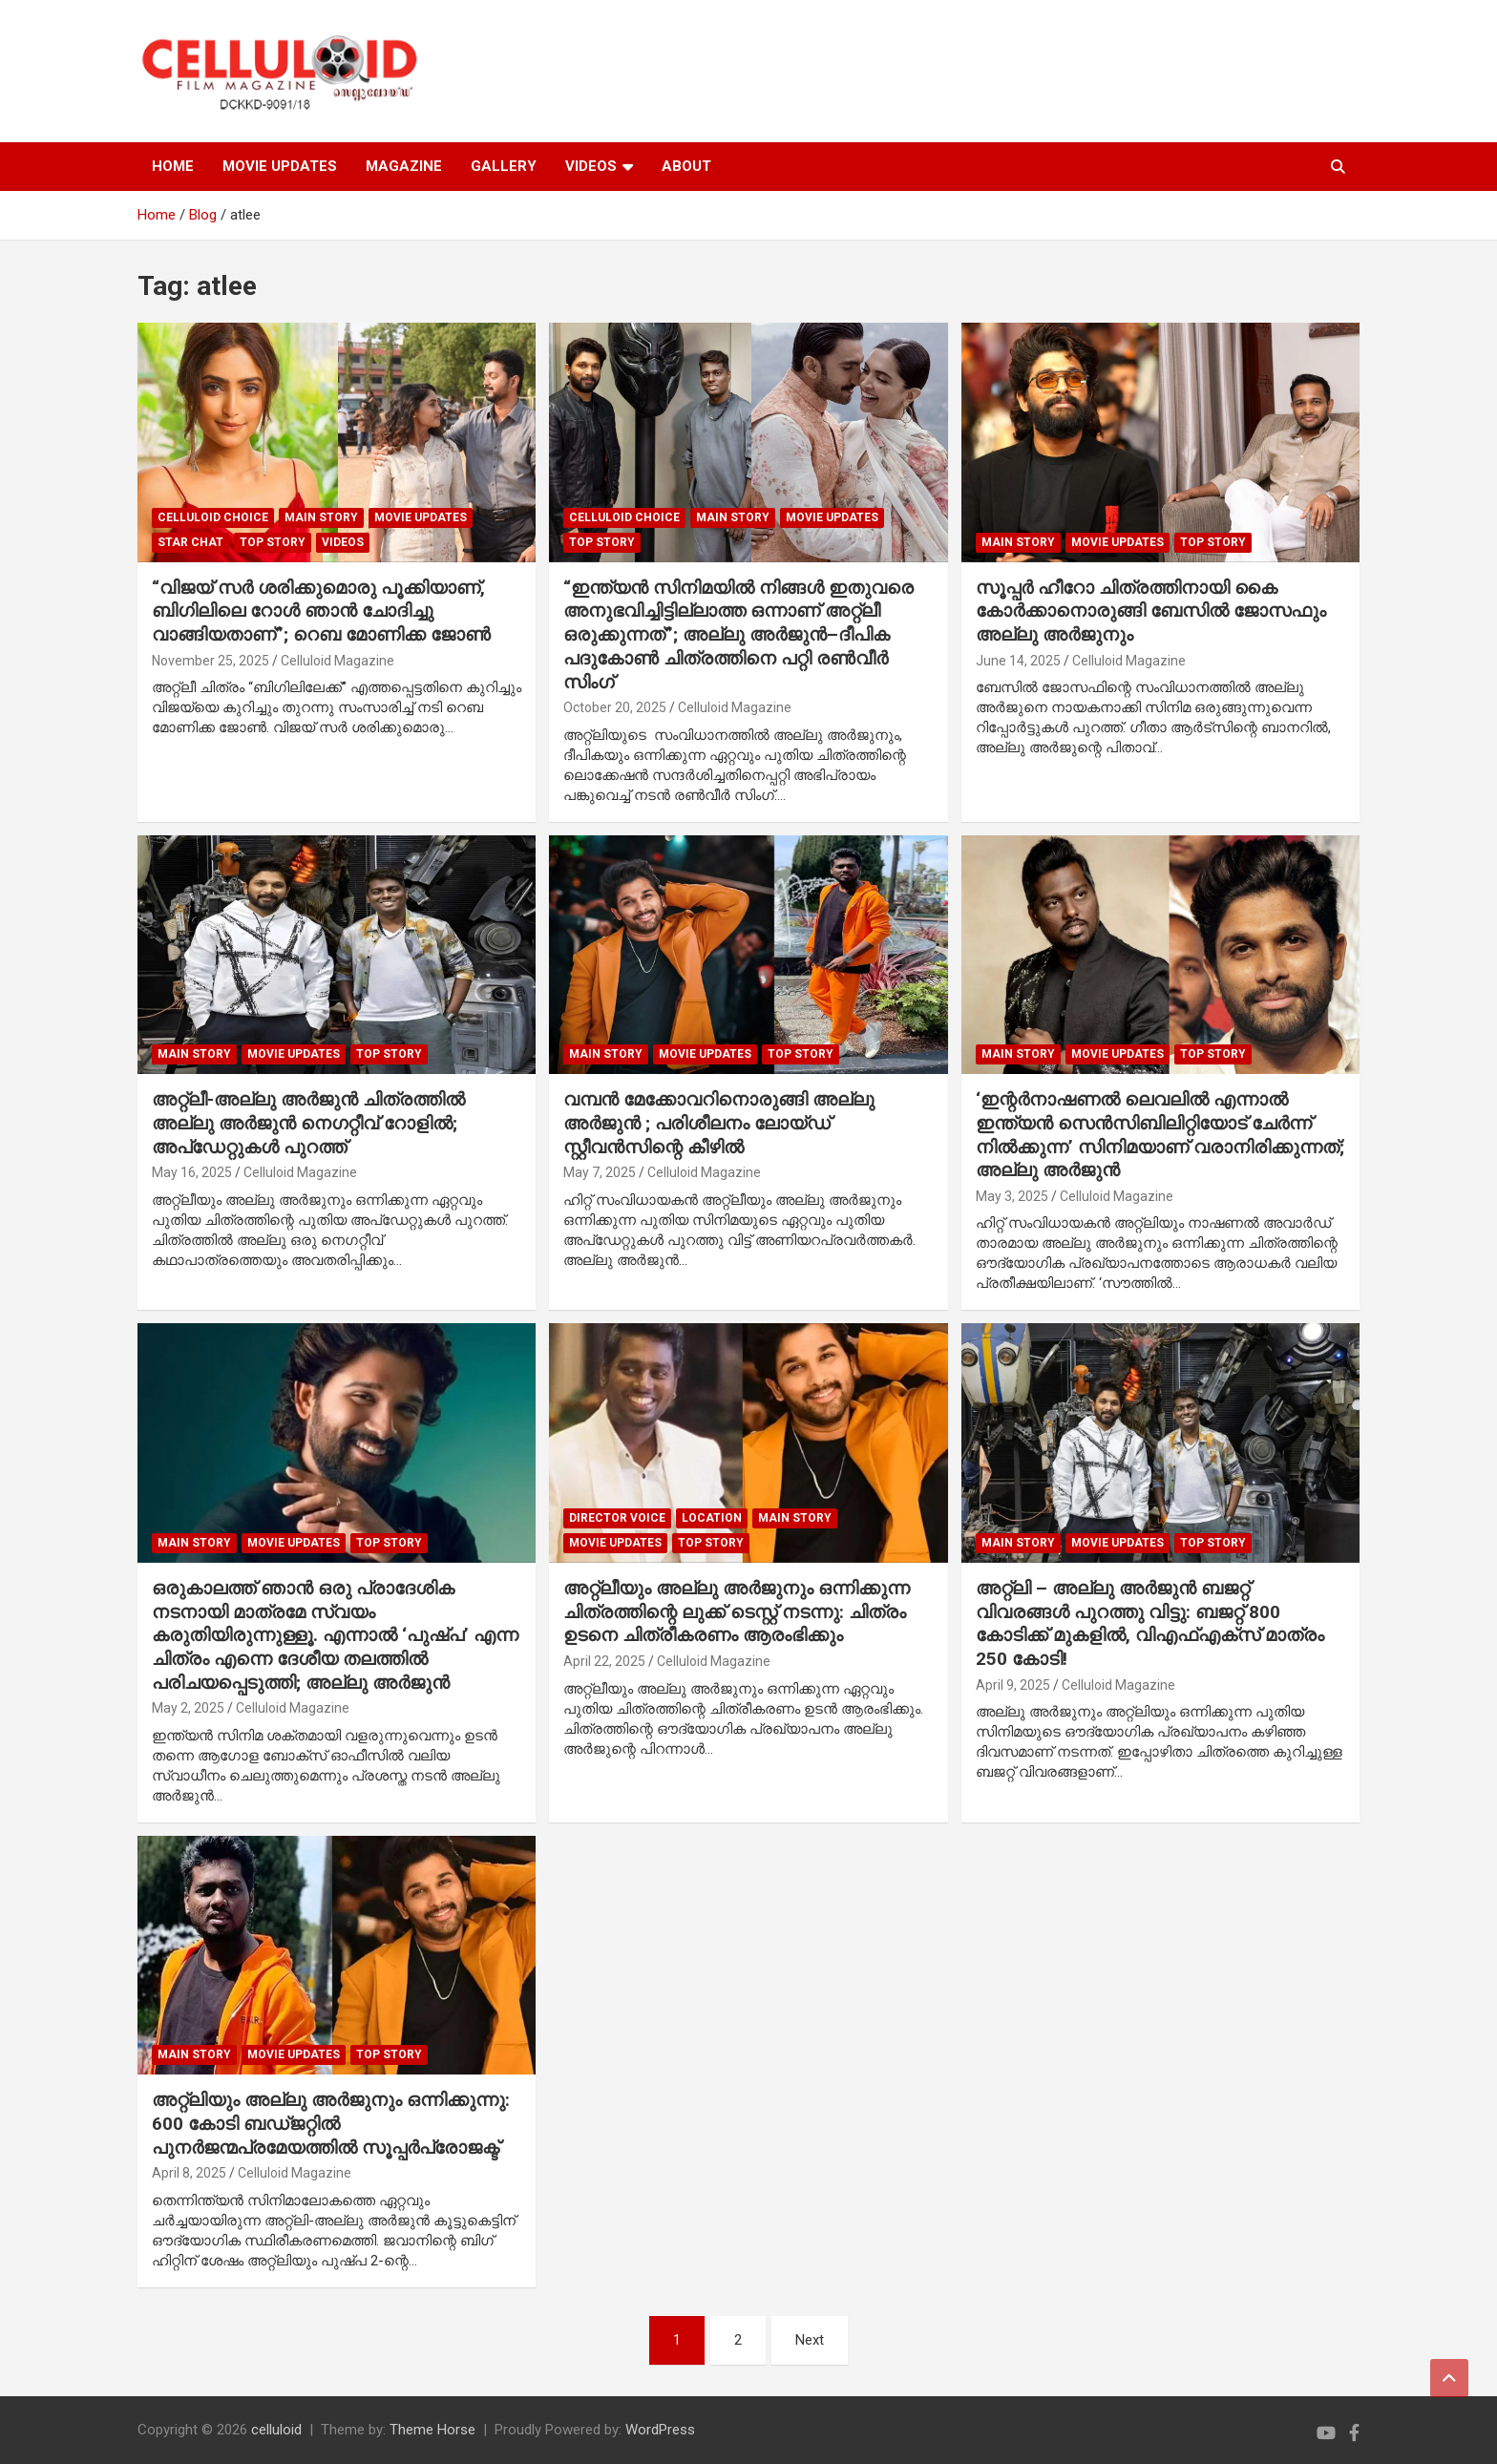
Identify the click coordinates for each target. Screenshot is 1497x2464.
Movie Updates (420, 517)
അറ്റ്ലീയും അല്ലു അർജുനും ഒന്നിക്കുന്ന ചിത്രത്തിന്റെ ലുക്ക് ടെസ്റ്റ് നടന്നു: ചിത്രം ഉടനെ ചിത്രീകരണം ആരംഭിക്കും (736, 1611)
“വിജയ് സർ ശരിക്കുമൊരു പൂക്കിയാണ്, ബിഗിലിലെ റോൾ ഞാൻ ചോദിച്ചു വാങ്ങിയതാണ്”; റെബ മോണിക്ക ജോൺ (321, 611)
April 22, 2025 (604, 1661)
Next (809, 2339)
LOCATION (712, 1518)
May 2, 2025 (188, 1708)
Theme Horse (432, 2429)
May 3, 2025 (1012, 1196)
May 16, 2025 (192, 1172)
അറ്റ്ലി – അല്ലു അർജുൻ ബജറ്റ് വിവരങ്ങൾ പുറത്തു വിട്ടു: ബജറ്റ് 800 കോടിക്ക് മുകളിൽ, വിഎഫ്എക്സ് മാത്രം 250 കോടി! (1150, 1623)
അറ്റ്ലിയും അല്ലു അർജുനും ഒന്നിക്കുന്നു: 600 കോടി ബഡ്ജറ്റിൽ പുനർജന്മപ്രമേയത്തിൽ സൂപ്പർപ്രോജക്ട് (331, 2123)
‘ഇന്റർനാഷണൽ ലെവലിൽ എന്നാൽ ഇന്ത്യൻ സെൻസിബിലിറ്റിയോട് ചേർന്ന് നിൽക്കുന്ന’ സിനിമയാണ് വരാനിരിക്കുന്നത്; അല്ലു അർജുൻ (1160, 1134)
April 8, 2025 (189, 2172)
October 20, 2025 (614, 707)
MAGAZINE (404, 166)
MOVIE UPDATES (279, 166)
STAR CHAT (190, 542)
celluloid (276, 2429)
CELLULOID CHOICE (213, 517)
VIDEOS (591, 166)
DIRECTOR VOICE (617, 1518)
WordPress (660, 2429)
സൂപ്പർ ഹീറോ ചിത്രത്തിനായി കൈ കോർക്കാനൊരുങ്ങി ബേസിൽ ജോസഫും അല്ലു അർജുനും (1151, 611)
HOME (173, 166)
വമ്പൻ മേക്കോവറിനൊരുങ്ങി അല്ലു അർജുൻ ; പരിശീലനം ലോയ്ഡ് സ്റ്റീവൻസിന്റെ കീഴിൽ (719, 1122)
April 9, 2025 (1013, 1685)
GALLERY (504, 166)
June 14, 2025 (1018, 660)
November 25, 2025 (210, 660)
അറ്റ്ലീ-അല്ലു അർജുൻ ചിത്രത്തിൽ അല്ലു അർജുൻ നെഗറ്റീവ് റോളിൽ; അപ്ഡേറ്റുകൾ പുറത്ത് (308, 1122)
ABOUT (686, 166)
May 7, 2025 (599, 1172)
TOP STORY (273, 542)
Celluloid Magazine (337, 660)
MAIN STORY (321, 517)
